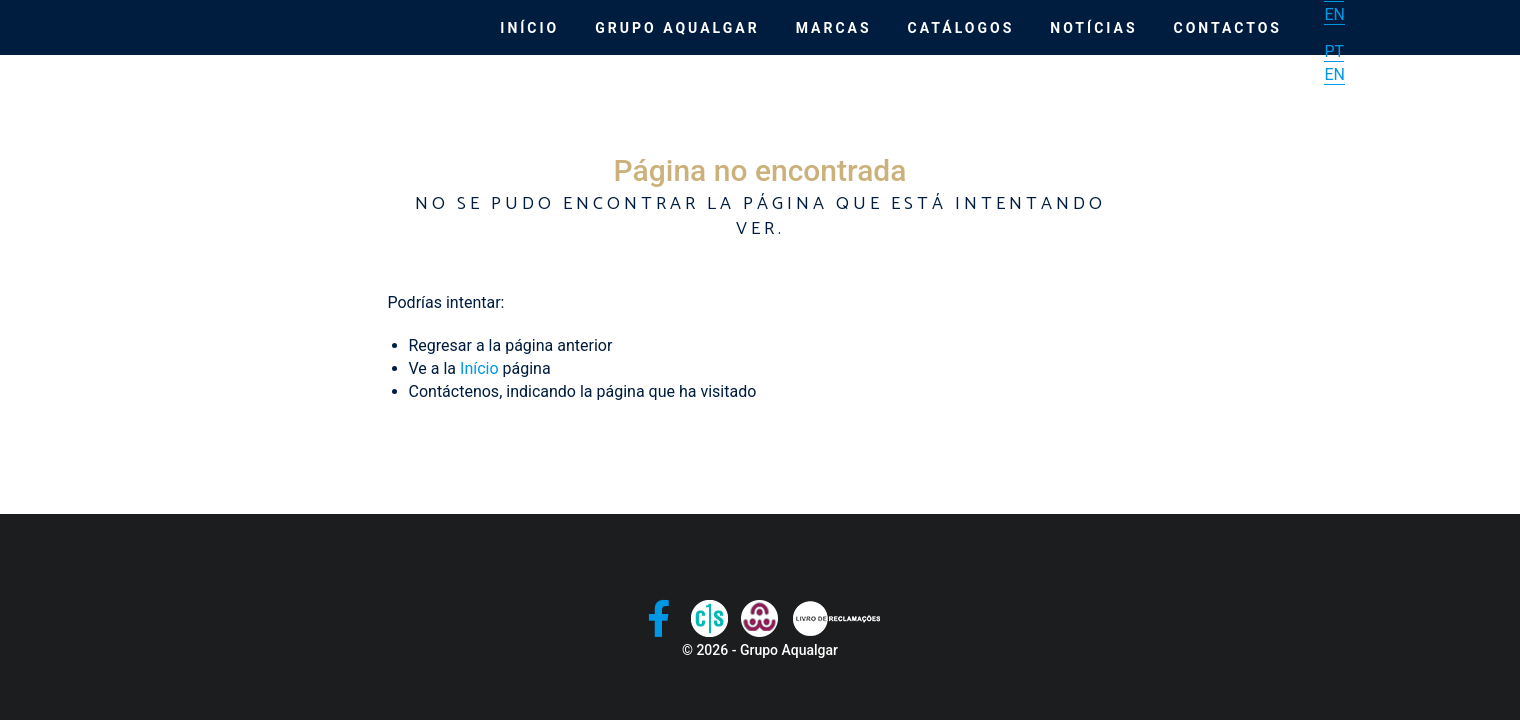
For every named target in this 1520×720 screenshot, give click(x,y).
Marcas (834, 28)
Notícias (1093, 28)
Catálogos (961, 28)
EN (1334, 14)
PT (1334, 51)
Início (529, 28)
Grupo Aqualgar (677, 28)
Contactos (1228, 28)
